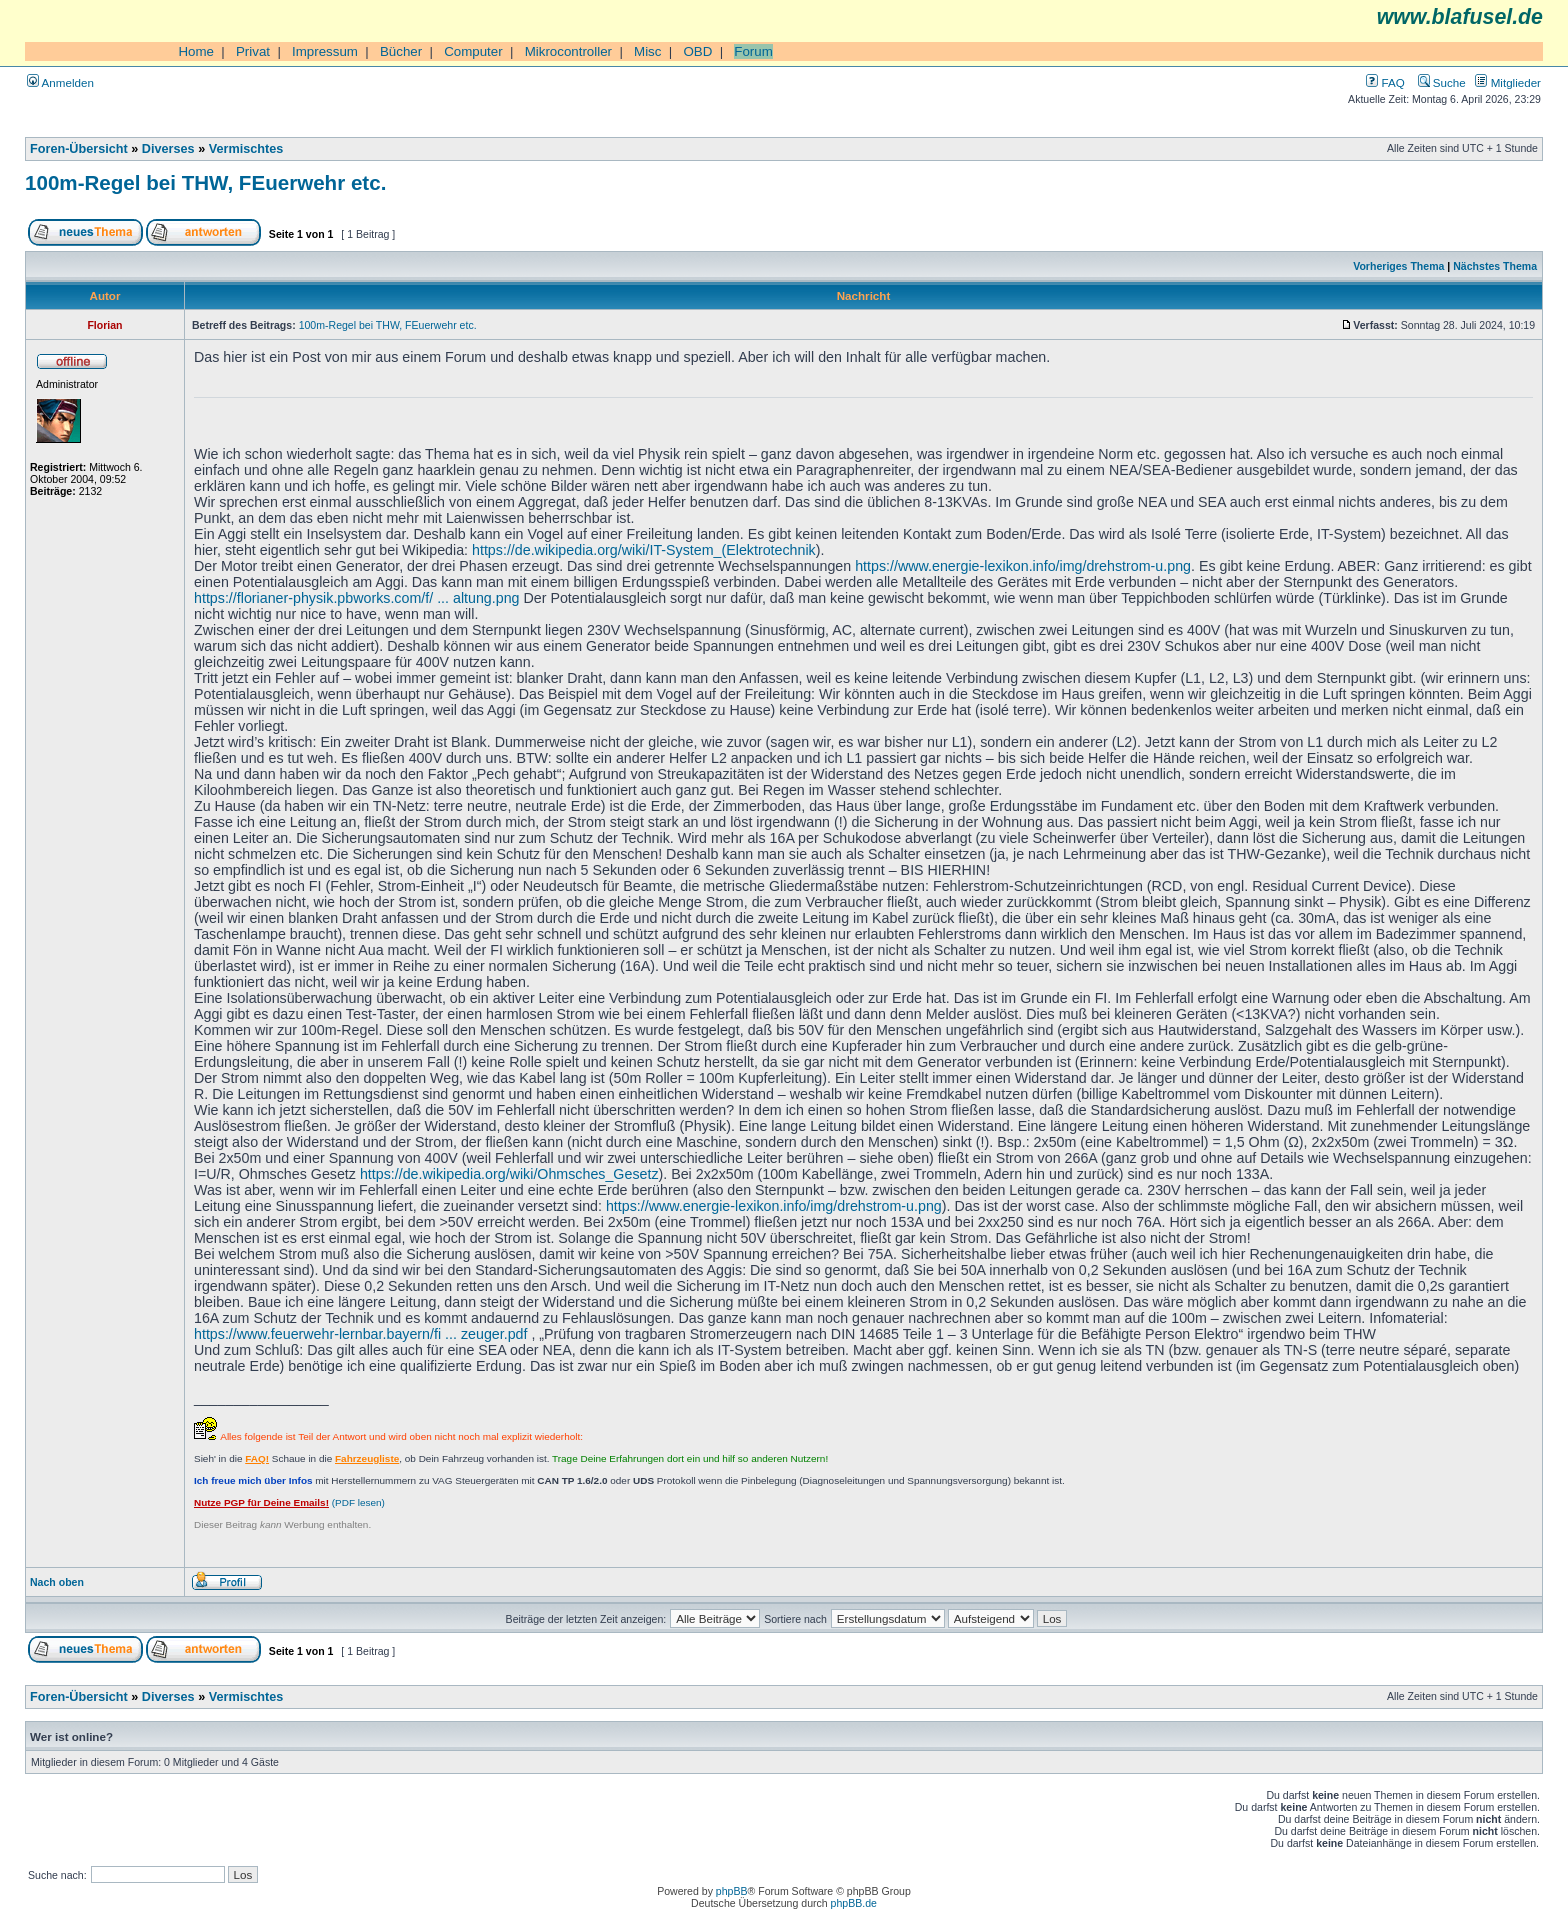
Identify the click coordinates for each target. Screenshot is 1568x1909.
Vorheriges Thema (1398, 266)
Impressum (325, 51)
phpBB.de (854, 1903)
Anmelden (60, 82)
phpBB (732, 1891)
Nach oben (57, 1582)
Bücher (401, 51)
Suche (1442, 82)
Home (196, 51)
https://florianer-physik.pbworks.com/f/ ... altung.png (357, 598)
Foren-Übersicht (79, 149)
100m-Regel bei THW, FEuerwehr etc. (205, 182)
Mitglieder (1508, 82)
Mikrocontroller (568, 51)
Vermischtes (246, 149)
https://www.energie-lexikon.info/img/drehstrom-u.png (1023, 566)
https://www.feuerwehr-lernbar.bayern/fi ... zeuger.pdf (360, 1334)
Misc (647, 51)
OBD (697, 51)
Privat (253, 51)
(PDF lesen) (289, 1502)
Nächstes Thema (1495, 266)
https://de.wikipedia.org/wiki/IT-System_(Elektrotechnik (644, 550)
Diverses (168, 149)
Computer (473, 51)
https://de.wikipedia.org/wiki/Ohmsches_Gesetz (509, 1174)
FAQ (1385, 82)
